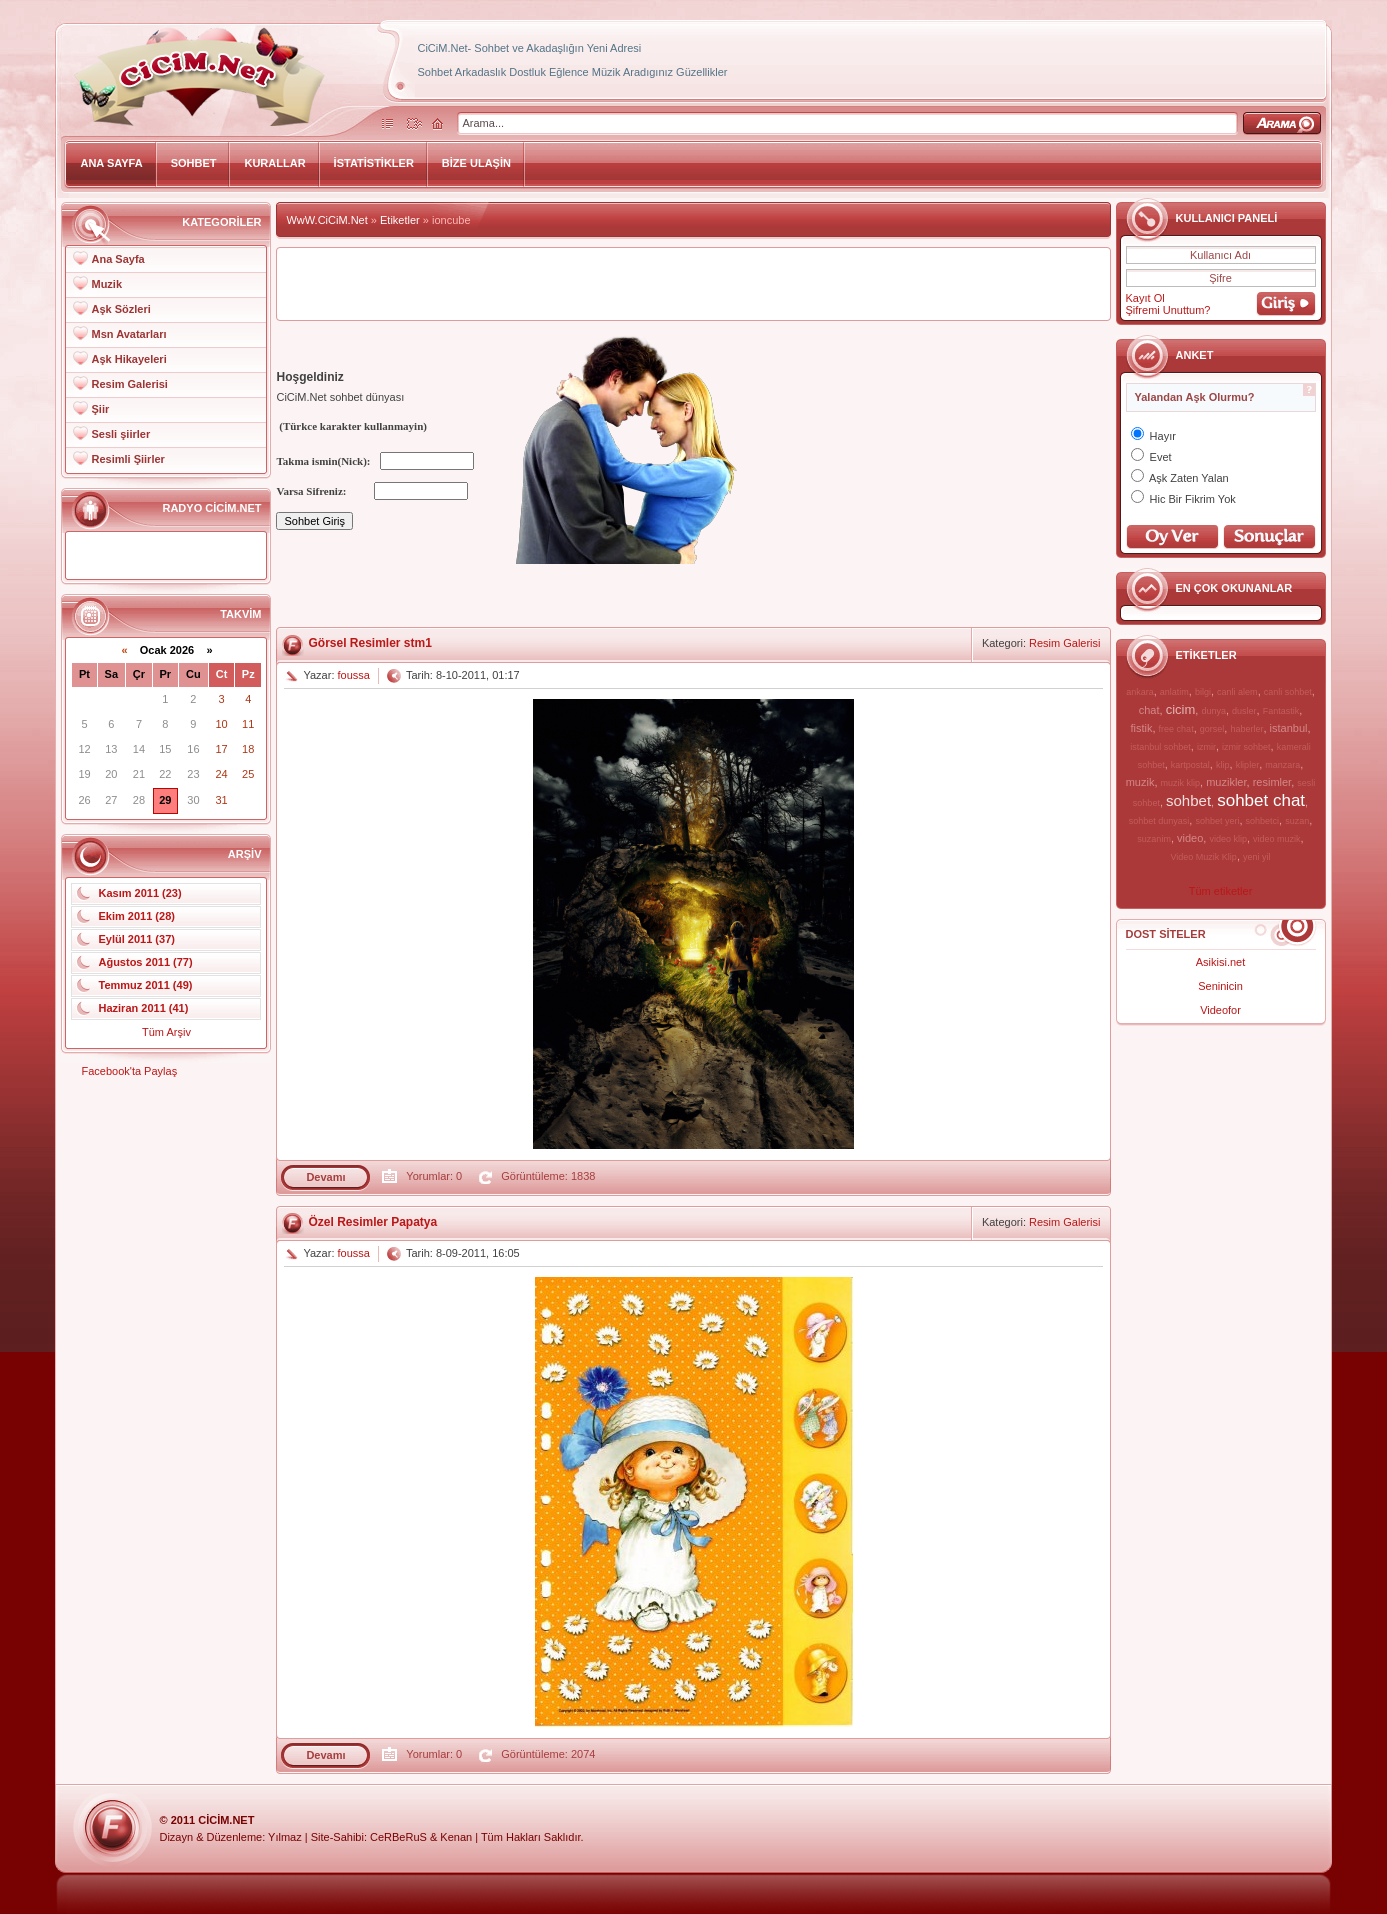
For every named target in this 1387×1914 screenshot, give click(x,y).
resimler (1272, 782)
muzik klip (1181, 783)
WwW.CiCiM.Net (326, 220)
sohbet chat (1261, 800)
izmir (1206, 747)
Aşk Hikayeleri (128, 359)
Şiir (100, 409)
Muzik (106, 284)
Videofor (1220, 1010)
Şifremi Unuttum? (1168, 310)
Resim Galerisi (129, 384)
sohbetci (1263, 821)
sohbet (1188, 800)
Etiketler (400, 220)
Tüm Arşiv (166, 1032)
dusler (1244, 711)
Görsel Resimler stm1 (369, 643)
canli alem (1237, 692)
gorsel (1212, 729)
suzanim (1154, 839)
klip (1223, 765)
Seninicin (1220, 986)
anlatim (1174, 692)
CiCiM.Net (226, 1820)
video (1190, 838)
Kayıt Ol (1145, 298)
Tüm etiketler (1221, 891)
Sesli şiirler (120, 434)
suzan (1297, 821)
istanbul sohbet (1160, 747)
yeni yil (1257, 857)
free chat (1176, 729)
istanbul (1289, 728)
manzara (1282, 765)
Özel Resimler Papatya (372, 1222)
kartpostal (1190, 765)
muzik (1140, 782)
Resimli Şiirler (127, 459)
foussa (354, 675)
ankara (1140, 692)
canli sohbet (1288, 692)
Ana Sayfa (117, 259)
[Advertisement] (694, 284)
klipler (1248, 765)
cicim (1181, 709)
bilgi (1203, 692)
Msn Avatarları (128, 334)
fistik (1141, 728)
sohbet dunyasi (1159, 821)
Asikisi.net (1221, 962)
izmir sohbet (1246, 747)
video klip (1228, 839)
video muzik (1277, 839)
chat (1149, 710)
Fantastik (1281, 711)
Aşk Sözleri (120, 309)
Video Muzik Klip (1204, 857)
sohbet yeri (1217, 821)
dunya (1213, 711)
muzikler (1226, 782)
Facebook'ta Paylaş (129, 1071)
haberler (1246, 729)
